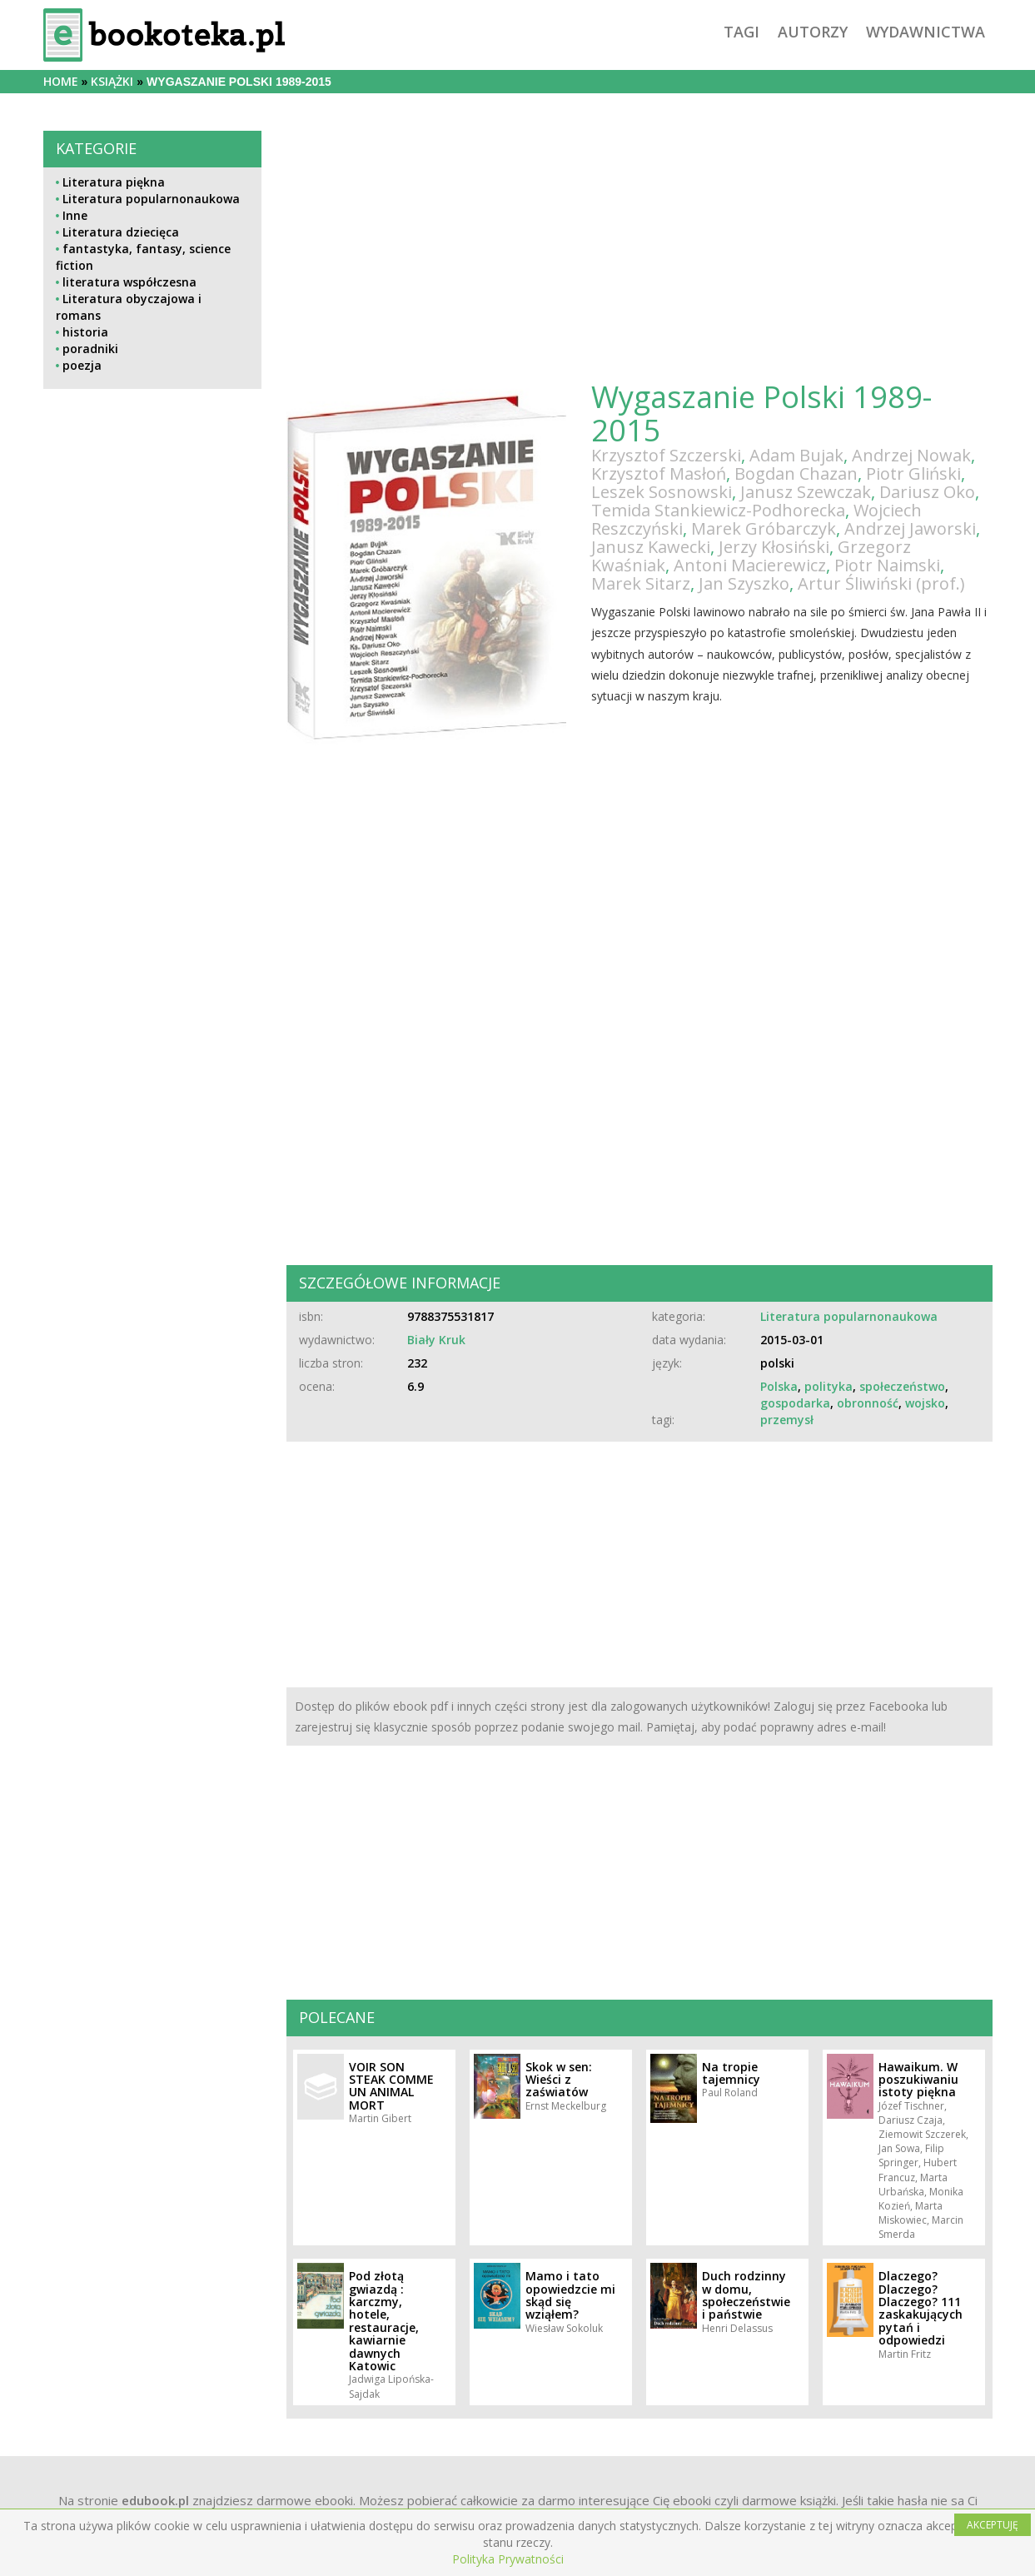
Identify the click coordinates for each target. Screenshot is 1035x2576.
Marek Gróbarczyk (763, 528)
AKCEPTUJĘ (992, 2525)
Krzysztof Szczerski (666, 455)
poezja (82, 365)
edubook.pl (155, 2500)
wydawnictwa (925, 32)
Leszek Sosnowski (661, 492)
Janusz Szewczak (805, 492)
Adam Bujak (796, 455)
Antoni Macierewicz (750, 565)
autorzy (813, 32)
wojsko (925, 1403)
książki (112, 81)
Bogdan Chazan (796, 473)
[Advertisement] (152, 765)
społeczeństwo (902, 1386)
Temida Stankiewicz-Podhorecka (718, 510)
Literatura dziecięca (120, 232)
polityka (828, 1386)
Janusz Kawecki (650, 547)
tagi (741, 32)
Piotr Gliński (913, 473)
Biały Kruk (436, 1340)
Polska (779, 1386)
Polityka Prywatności (508, 2559)
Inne (74, 215)
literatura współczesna (129, 282)
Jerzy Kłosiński (774, 547)
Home (60, 81)
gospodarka (795, 1403)
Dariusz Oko (927, 492)
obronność (867, 1403)
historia (85, 332)
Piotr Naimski (887, 565)
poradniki (90, 348)
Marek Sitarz (640, 583)
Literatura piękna (113, 182)
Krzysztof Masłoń (658, 473)
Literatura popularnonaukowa (151, 199)
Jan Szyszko (744, 583)
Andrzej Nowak (911, 455)
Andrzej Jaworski (910, 528)
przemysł (787, 1420)
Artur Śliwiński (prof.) (881, 583)
